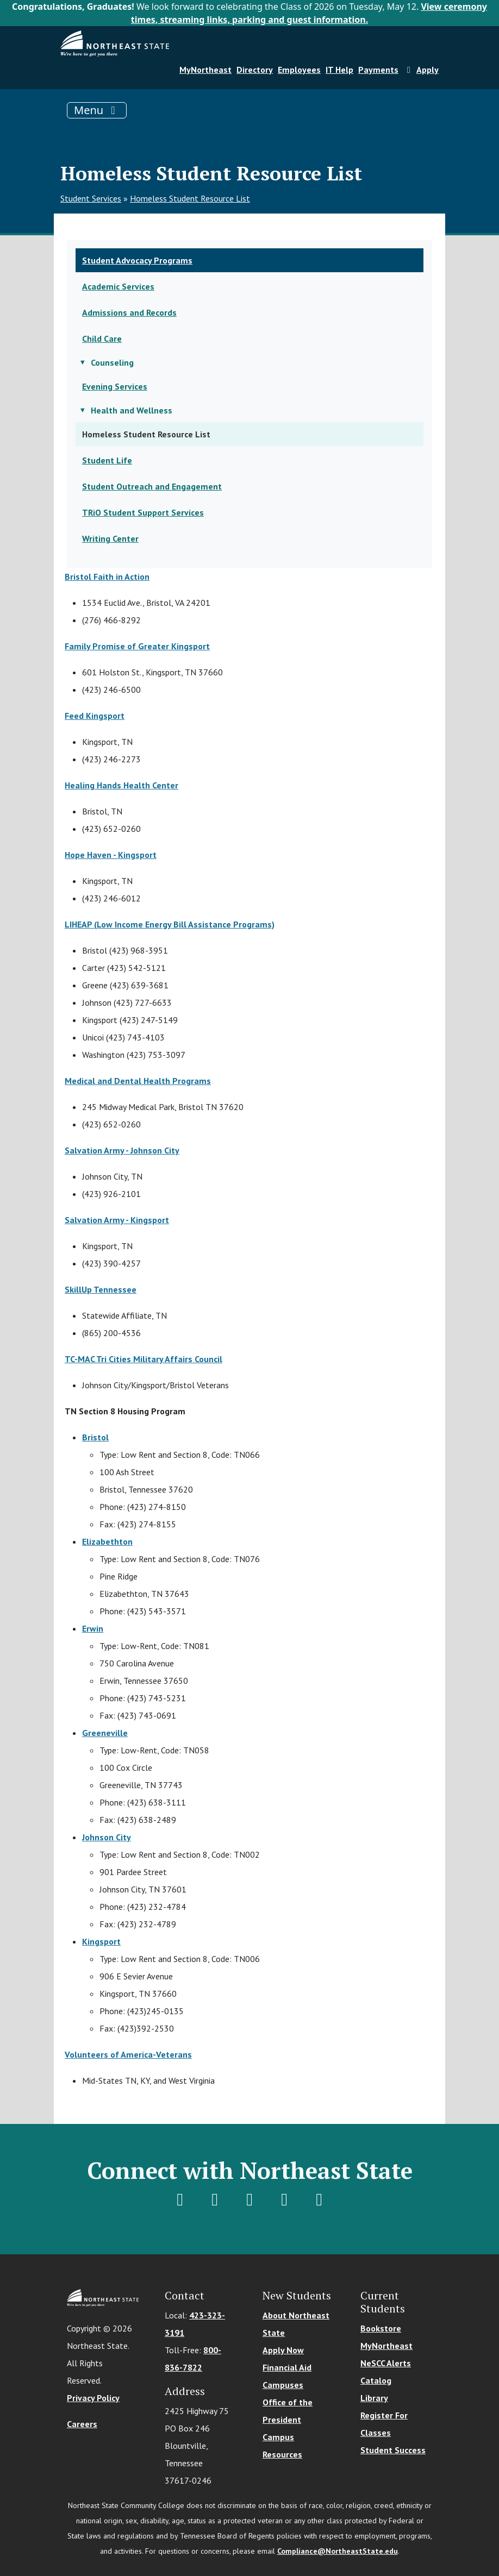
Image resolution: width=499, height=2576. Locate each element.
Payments (378, 69)
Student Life (107, 460)
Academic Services (118, 286)
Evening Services (114, 386)
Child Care (102, 338)
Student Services (90, 198)
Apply (421, 69)
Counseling (112, 362)
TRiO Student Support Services (143, 512)
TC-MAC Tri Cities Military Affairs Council (143, 1358)
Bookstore (380, 2328)
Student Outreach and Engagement (152, 486)
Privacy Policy (93, 2397)
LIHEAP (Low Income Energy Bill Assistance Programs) (170, 924)
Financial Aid (287, 2367)
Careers (82, 2423)
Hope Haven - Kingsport (111, 854)
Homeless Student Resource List (190, 198)
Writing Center (110, 538)
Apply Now (283, 2350)
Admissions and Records (129, 312)
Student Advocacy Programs (137, 260)
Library (374, 2397)
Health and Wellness (131, 410)
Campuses (283, 2384)
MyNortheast (205, 69)
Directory (254, 69)
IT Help (339, 69)
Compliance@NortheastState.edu (337, 2551)
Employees (299, 69)
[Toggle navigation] (97, 110)
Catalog (375, 2380)
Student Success (393, 2450)
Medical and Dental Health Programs (138, 1080)
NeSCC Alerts (385, 2363)
